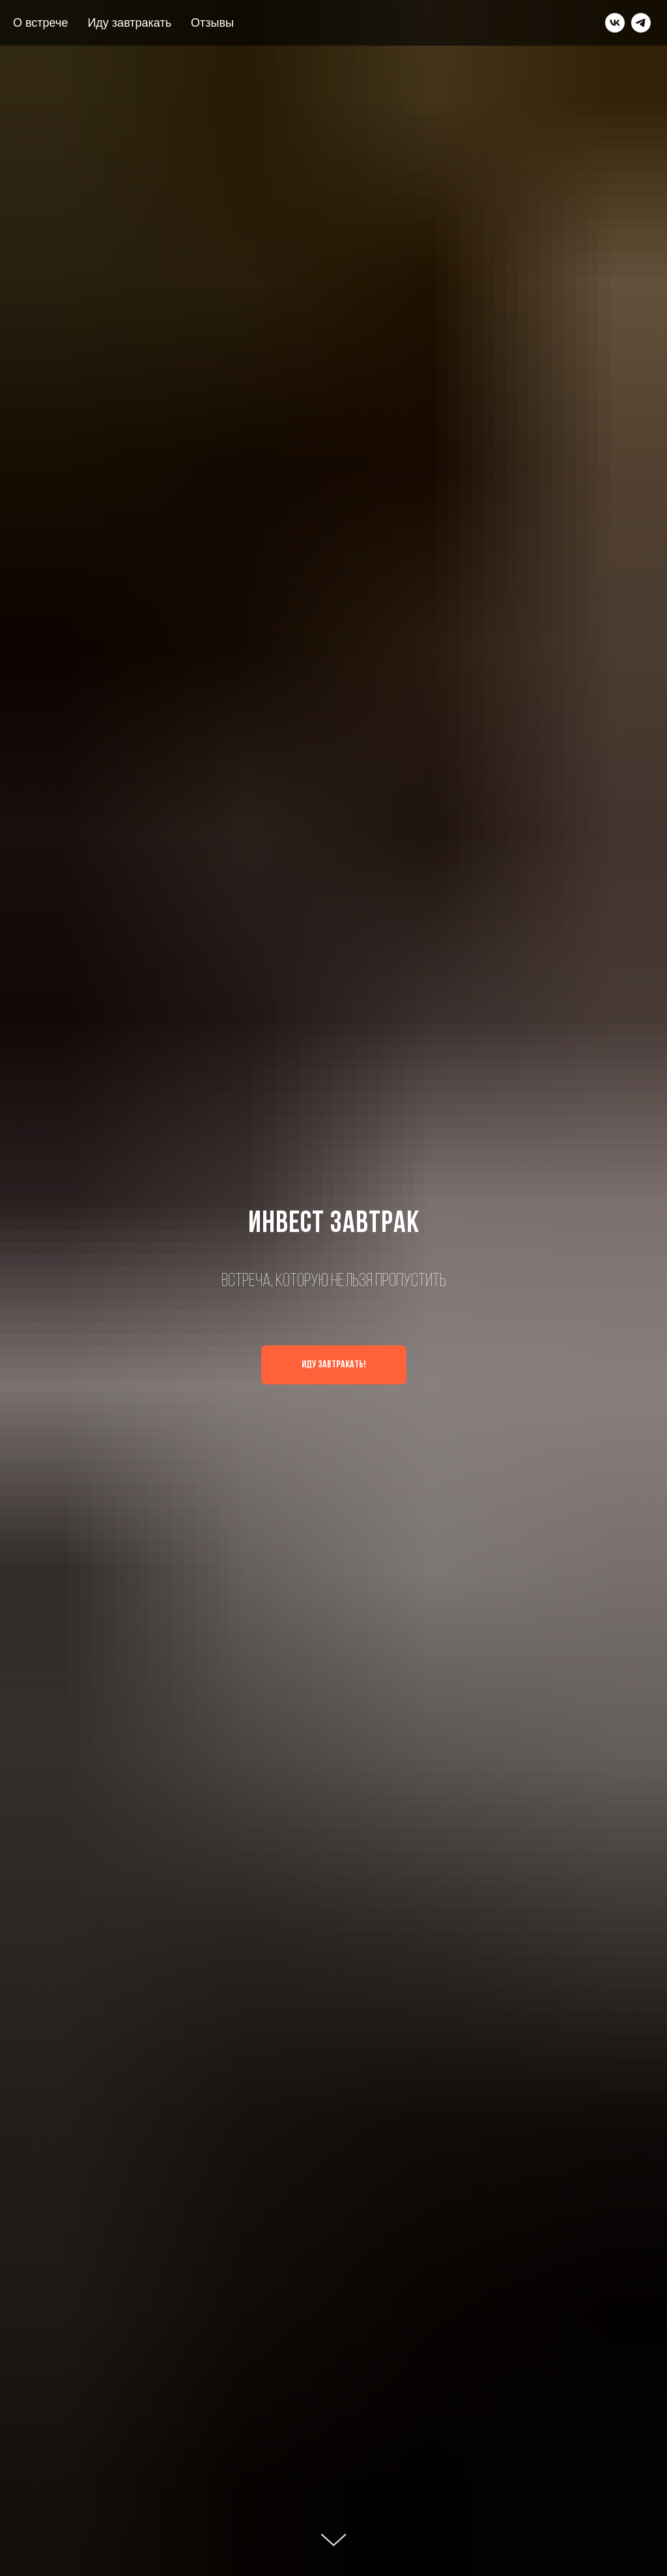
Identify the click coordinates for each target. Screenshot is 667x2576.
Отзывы (212, 22)
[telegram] (641, 23)
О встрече (40, 22)
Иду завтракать (129, 22)
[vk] (615, 23)
